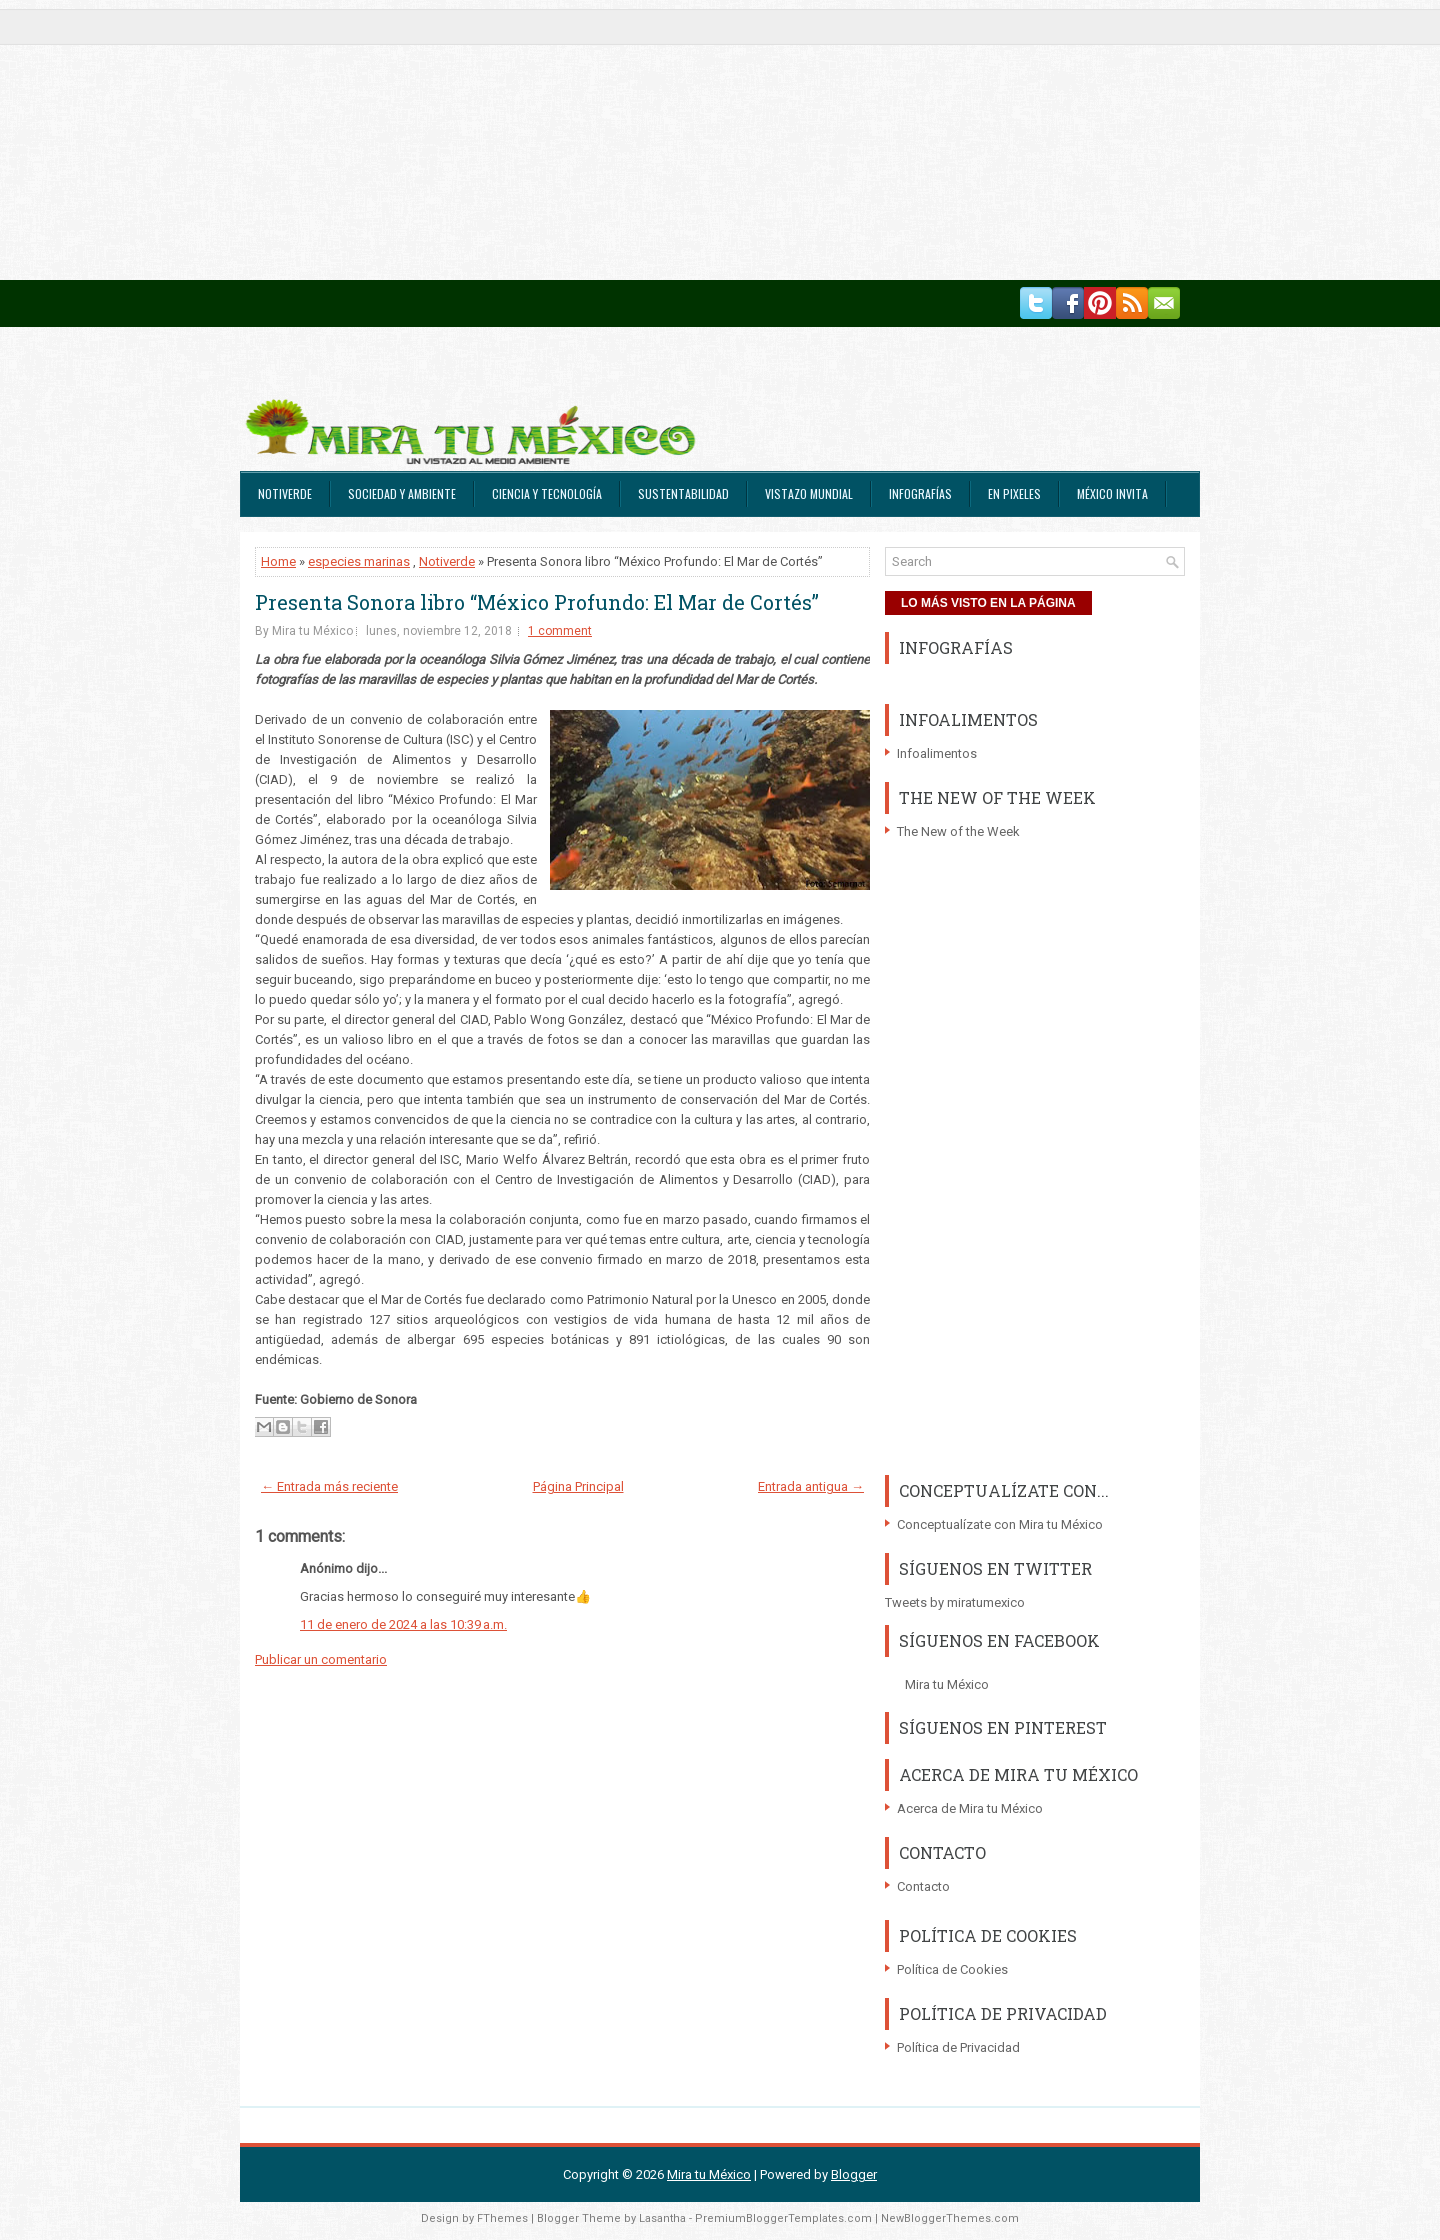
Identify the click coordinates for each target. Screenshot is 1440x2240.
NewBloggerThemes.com (950, 2218)
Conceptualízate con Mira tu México (1000, 1524)
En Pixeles (1014, 493)
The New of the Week (958, 831)
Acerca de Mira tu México (970, 1808)
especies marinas (359, 561)
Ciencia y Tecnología (547, 493)
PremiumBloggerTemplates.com (783, 2218)
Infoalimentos (937, 753)
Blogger (854, 2174)
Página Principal (578, 1486)
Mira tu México (947, 1684)
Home (278, 561)
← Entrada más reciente (329, 1486)
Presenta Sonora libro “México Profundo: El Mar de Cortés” (537, 602)
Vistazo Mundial (809, 493)
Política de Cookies (952, 1969)
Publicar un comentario (321, 1659)
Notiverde (285, 493)
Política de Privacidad (958, 2047)
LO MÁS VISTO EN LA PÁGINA (988, 603)
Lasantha (662, 2218)
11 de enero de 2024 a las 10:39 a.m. (403, 1624)
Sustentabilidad (683, 493)
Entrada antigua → (811, 1486)
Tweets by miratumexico (955, 1602)
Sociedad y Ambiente (402, 493)
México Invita (1112, 493)
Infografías (920, 493)
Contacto (923, 1886)
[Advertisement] (600, 140)
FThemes (502, 2218)
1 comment (560, 631)
